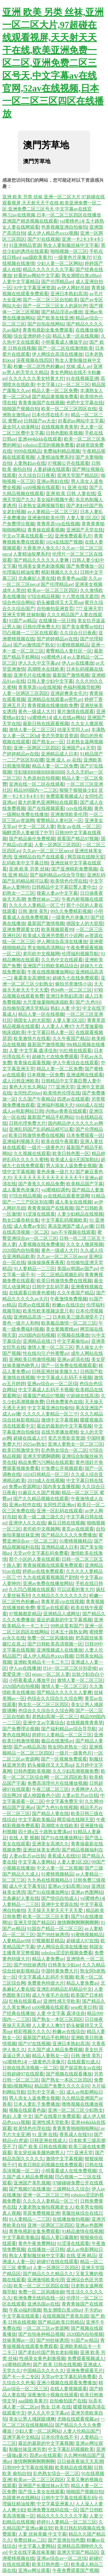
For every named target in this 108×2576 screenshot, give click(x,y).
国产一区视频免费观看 (64, 1759)
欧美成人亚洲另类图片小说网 (53, 935)
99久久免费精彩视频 (71, 911)
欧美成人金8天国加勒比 (74, 1159)
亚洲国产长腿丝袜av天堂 (43, 2485)
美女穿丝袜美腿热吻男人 (39, 2152)
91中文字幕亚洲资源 (34, 287)
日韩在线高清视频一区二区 (30, 2067)
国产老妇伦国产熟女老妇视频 (48, 2352)
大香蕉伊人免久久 (41, 548)
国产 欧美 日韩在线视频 (42, 2146)
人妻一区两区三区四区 (25, 693)
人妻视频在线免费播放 (41, 1244)
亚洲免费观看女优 (20, 929)
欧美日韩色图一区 (70, 1153)
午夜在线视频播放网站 (50, 971)
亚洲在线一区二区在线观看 (36, 784)
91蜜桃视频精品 (73, 644)
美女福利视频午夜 (55, 499)
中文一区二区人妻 (36, 826)
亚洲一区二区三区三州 (46, 2195)
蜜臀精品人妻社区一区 (69, 650)
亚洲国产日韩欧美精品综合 (50, 965)
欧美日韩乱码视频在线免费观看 (50, 2164)
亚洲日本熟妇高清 (68, 293)
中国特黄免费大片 (59, 1970)
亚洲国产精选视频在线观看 (30, 221)
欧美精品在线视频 (73, 2467)
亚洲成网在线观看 (84, 1074)
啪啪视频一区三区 (68, 251)
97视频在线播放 (73, 1335)
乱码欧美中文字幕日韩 (25, 862)
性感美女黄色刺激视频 (41, 566)
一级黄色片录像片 (72, 257)
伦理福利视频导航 (80, 953)
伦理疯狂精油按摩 (20, 572)
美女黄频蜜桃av (62, 1329)
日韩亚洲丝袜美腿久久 (55, 1371)
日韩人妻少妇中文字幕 (50, 681)
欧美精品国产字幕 (84, 1183)
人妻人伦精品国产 (81, 2431)
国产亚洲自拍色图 (66, 2540)
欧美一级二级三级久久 (41, 1516)
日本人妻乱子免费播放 (37, 2104)
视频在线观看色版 (27, 2110)
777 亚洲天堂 (88, 608)
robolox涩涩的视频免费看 (48, 445)
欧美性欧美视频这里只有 (48, 1310)
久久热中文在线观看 (62, 959)
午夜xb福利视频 (25, 2310)
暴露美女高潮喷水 (32, 977)
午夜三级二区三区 (50, 1789)
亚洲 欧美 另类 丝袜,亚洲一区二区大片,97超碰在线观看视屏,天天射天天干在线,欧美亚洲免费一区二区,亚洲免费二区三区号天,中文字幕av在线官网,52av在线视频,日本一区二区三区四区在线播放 (53, 63)
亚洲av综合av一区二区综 (52, 1383)
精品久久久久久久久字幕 (48, 269)
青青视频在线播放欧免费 (52, 705)
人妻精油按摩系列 (55, 457)
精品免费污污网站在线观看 (45, 1462)
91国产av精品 (22, 620)
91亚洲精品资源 (25, 245)
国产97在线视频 (43, 239)
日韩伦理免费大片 (41, 626)
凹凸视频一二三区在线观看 (30, 632)
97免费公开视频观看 (62, 1468)
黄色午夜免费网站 (36, 2243)
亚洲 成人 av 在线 (63, 759)
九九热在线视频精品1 (49, 1880)
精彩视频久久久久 (59, 572)
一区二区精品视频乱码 (60, 1274)
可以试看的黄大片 (75, 1589)
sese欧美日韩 (84, 2007)
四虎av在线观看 (73, 1099)
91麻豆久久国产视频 (39, 1492)
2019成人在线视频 (45, 1480)
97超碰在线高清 (82, 1395)
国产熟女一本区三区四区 (57, 2019)
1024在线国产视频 (64, 541)
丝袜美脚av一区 (18, 2340)
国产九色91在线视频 (57, 1807)
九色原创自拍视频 (41, 778)
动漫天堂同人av (73, 729)
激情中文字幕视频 (59, 1419)
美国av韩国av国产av (77, 1268)
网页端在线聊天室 (85, 856)
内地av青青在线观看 (66, 1111)
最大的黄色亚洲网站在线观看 (48, 802)
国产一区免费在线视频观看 (68, 1365)
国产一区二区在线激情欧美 (65, 348)
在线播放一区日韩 (57, 620)
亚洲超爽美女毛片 (68, 693)
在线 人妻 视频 (24, 1837)
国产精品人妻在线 (50, 1813)
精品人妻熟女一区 (50, 2055)
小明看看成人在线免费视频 (68, 2170)
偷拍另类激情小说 (73, 983)
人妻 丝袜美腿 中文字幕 (42, 2534)
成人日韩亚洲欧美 (20, 1080)
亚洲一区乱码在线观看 (60, 1510)
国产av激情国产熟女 (33, 644)
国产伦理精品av (57, 281)
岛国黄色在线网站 (20, 2497)
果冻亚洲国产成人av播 (71, 1226)
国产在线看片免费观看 (57, 2116)
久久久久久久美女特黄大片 (36, 378)
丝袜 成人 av (78, 366)
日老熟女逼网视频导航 (41, 505)
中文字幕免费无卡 (64, 1801)
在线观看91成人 (83, 2061)
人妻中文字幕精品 (20, 281)
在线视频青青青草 (59, 426)
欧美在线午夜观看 (59, 1141)
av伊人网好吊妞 (73, 287)
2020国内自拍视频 (20, 1250)
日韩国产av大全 (40, 420)
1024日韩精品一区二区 (46, 1474)
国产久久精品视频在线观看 (41, 1498)
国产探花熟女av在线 (80, 2067)
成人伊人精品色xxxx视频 (52, 233)
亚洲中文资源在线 (59, 1904)
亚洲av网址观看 (34, 2570)
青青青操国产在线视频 (41, 402)
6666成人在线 (89, 1105)
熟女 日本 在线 (56, 2406)
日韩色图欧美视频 (64, 432)
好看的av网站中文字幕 (36, 275)
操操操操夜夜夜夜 (45, 1262)
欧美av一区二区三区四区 (52, 590)
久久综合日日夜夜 (36, 475)
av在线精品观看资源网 (66, 1195)
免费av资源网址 (25, 1486)
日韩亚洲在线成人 (48, 2140)
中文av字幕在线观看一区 (27, 535)
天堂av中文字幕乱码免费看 (40, 1553)
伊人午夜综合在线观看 (75, 1062)
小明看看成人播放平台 (64, 342)
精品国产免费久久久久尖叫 (62, 2086)
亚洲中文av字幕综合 (43, 1722)
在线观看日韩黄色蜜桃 (32, 1292)
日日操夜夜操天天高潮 (80, 2461)
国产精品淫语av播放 (61, 311)
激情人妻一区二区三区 (32, 729)
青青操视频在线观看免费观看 (53, 1565)
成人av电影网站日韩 (22, 1111)
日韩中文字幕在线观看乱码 (68, 2497)
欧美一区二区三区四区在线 (68, 408)
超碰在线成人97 (29, 1438)
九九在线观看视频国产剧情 (50, 1577)
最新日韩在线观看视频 (46, 723)
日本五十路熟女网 (68, 1631)
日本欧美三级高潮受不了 (77, 1317)
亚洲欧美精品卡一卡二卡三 (41, 1662)
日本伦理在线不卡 (50, 414)
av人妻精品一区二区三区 (52, 511)
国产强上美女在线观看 (41, 2491)
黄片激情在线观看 (75, 711)
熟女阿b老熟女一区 (67, 1746)
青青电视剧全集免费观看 (47, 330)
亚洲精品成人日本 (59, 753)
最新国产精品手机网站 (50, 1117)
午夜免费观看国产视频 (75, 2570)
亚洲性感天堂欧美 (61, 2001)
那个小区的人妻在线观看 (34, 1559)
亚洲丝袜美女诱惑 (41, 1849)
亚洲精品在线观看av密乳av (54, 699)
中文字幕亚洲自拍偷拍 (50, 1407)
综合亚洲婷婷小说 (32, 336)
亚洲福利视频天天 (55, 1105)
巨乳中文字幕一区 (45, 2092)
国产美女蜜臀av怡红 (82, 626)
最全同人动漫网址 (20, 426)
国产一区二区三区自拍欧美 (50, 299)
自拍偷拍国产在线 (68, 2400)
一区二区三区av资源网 (46, 2328)
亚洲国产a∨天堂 (78, 747)
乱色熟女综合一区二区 (64, 1450)
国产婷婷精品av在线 (57, 638)
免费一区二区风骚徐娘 (50, 1637)
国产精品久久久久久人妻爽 (42, 560)
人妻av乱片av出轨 (80, 1795)
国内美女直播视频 (61, 1486)
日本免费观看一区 (84, 1135)
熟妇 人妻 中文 (65, 1008)
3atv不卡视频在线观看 (72, 1232)
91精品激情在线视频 (82, 2231)
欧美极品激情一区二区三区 (68, 1323)
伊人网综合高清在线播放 (57, 354)
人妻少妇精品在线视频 (80, 1214)
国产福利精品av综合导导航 (57, 875)
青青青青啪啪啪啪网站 (75, 2128)
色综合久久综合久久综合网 (54, 1698)
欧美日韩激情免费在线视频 (36, 1135)
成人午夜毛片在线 (50, 1995)
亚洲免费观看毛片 (73, 535)
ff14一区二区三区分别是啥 (70, 1668)
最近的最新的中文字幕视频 (64, 1426)
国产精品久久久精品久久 (48, 2273)
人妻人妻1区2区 (82, 517)
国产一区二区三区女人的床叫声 (55, 305)
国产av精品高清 (30, 1746)
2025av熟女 (34, 1444)
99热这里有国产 (66, 1625)
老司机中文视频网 (41, 953)
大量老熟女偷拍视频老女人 (45, 2207)
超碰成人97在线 (82, 1940)
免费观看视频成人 (64, 796)
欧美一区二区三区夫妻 (46, 1916)
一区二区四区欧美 (68, 1777)
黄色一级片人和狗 (20, 1323)
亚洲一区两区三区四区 (37, 747)
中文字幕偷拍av (73, 1341)
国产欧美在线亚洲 (55, 317)
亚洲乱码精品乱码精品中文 (64, 1989)
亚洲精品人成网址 (61, 1613)
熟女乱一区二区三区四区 (43, 1704)
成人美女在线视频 (73, 1201)
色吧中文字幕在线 (84, 402)
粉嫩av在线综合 (68, 1304)
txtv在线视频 (79, 808)
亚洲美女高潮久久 (50, 1843)
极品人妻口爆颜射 (59, 2237)
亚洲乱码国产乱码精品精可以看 (41, 1129)
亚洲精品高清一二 (32, 1317)
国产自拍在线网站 (45, 323)
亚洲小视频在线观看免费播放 (66, 2382)
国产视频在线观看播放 (69, 2073)
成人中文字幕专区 (27, 1886)
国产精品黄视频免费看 (55, 396)
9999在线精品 (27, 451)
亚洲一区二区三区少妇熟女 (75, 2110)
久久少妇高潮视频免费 (75, 1771)
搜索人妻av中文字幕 (57, 893)
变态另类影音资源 (59, 735)
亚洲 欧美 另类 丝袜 (29, 868)
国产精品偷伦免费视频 (32, 838)
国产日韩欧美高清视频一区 (55, 1644)
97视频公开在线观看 (68, 463)
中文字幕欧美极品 (36, 1819)
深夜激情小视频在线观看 (52, 2394)
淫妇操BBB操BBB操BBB (39, 772)
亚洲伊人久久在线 (27, 1522)
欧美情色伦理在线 (68, 881)
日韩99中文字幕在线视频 (27, 2467)
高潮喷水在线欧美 (45, 669)
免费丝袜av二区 (43, 899)
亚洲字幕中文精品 (20, 2437)
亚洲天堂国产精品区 (77, 475)
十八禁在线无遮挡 (80, 596)
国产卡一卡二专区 (20, 2376)
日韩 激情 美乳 (33, 911)
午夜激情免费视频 (68, 1298)
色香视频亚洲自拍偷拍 (64, 227)
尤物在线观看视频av (77, 2419)
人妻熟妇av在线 (30, 463)
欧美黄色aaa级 (71, 578)
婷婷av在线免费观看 (43, 1571)
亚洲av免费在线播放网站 (48, 1583)
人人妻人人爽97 (57, 1026)
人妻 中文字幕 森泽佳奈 (33, 1050)
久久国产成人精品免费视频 (55, 2049)
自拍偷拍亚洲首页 (55, 608)
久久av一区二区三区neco (47, 850)
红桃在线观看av (25, 2001)
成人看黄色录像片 (20, 1189)
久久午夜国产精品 (70, 1038)
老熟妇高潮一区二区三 (55, 1716)
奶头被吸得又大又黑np (60, 602)
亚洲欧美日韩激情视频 (32, 1359)
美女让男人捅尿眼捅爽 (32, 2419)
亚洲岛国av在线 (43, 2304)
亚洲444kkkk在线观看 (40, 439)
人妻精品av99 (16, 1940)
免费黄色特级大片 (45, 1983)
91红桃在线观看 (75, 1050)
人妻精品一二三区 (20, 1904)
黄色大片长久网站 (27, 1086)
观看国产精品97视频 (77, 838)
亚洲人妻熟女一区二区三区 (75, 1444)
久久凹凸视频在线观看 (32, 1589)
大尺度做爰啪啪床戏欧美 (48, 1002)
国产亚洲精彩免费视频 (74, 868)
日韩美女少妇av (64, 1964)
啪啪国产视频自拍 (20, 408)
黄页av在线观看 (78, 1528)
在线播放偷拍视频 (70, 2219)
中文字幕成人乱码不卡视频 (64, 1377)
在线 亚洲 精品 (81, 2255)
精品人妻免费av (48, 1958)
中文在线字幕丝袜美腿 (32, 2552)
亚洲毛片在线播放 (32, 675)
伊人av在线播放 (78, 663)
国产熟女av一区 (48, 741)
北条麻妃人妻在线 (36, 578)
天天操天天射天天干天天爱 (55, 1910)
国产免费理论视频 (20, 1728)
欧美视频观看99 (57, 929)
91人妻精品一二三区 (34, 1268)
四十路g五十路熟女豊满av (44, 1831)
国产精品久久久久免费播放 (68, 1535)
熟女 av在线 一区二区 (79, 826)
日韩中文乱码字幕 (50, 1286)
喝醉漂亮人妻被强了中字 (27, 832)
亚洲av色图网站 (87, 1892)
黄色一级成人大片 (36, 711)
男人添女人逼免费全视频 (71, 1165)
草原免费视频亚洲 (41, 2213)
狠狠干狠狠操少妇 (77, 790)
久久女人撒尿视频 (84, 1244)
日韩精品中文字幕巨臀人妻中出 (64, 887)
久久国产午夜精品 (36, 1099)
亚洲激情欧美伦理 (45, 517)
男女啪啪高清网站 (45, 947)
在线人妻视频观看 (68, 2388)
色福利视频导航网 (81, 687)
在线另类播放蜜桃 (59, 1432)
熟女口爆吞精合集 (20, 1220)
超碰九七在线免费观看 (75, 977)
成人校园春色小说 (41, 1795)
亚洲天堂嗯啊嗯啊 (41, 1456)
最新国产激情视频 (70, 675)
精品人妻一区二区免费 (55, 390)
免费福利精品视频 (61, 451)
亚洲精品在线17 (39, 1341)
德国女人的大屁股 (84, 923)
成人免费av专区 (30, 1226)
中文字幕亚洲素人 (55, 2503)
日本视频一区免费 (45, 1074)
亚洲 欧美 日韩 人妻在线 (70, 493)
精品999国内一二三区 (35, 790)
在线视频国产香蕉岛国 (65, 2316)
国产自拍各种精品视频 (41, 2334)
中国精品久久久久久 (43, 2370)
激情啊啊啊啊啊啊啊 (77, 1922)
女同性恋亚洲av (59, 1504)
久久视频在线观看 (32, 1153)
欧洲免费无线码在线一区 (39, 2297)
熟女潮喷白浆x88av (81, 275)
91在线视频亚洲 (82, 378)
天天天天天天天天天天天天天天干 (48, 1177)
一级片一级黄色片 (45, 1147)
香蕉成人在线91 (64, 1855)
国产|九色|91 (87, 1002)
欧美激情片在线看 (32, 1038)
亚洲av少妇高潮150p (68, 1886)
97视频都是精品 (25, 1613)
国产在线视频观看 (45, 808)
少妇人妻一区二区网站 (60, 263)
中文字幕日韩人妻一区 (50, 1032)
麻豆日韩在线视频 (66, 1522)
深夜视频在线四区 (34, 360)
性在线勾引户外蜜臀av (46, 1353)
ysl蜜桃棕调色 (55, 1189)
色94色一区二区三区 (71, 990)
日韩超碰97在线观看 (23, 2073)
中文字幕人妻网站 (36, 1861)
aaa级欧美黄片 (37, 257)
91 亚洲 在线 (74, 487)
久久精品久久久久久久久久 (59, 1595)
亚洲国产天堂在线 (84, 529)
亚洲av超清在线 (73, 1359)
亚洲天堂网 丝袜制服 (23, 614)
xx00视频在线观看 (41, 487)
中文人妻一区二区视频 (60, 1868)
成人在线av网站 (69, 717)
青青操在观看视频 (45, 529)
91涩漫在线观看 (39, 1214)
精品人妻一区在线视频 (75, 336)
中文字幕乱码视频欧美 (64, 1220)
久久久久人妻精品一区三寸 (36, 905)
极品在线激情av (57, 1740)
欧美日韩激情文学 (20, 1450)
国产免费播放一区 (84, 566)
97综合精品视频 (43, 596)
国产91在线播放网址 (61, 1837)
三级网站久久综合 (70, 2188)
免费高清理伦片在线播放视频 (57, 1783)
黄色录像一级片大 (55, 1171)
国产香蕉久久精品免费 (41, 1183)
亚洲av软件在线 (25, 1504)
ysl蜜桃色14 (72, 221)
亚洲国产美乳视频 (32, 2182)
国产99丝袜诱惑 (53, 1934)
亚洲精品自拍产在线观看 (39, 856)
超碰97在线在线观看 (57, 2261)
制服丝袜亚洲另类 (27, 2449)
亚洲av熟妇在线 (53, 481)
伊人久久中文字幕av (38, 663)
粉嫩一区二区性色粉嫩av (39, 366)
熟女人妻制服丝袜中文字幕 (70, 245)
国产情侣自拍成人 (59, 1898)
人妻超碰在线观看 (51, 469)
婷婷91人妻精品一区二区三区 (62, 1734)
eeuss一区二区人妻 (51, 1674)
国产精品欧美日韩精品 (61, 2322)
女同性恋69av (27, 1092)
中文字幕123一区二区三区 (63, 384)
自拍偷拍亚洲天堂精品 (25, 1008)
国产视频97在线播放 (29, 2188)
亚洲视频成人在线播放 (60, 1650)
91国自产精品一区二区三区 (54, 1928)
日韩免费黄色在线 (64, 1401)
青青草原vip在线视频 (58, 523)
